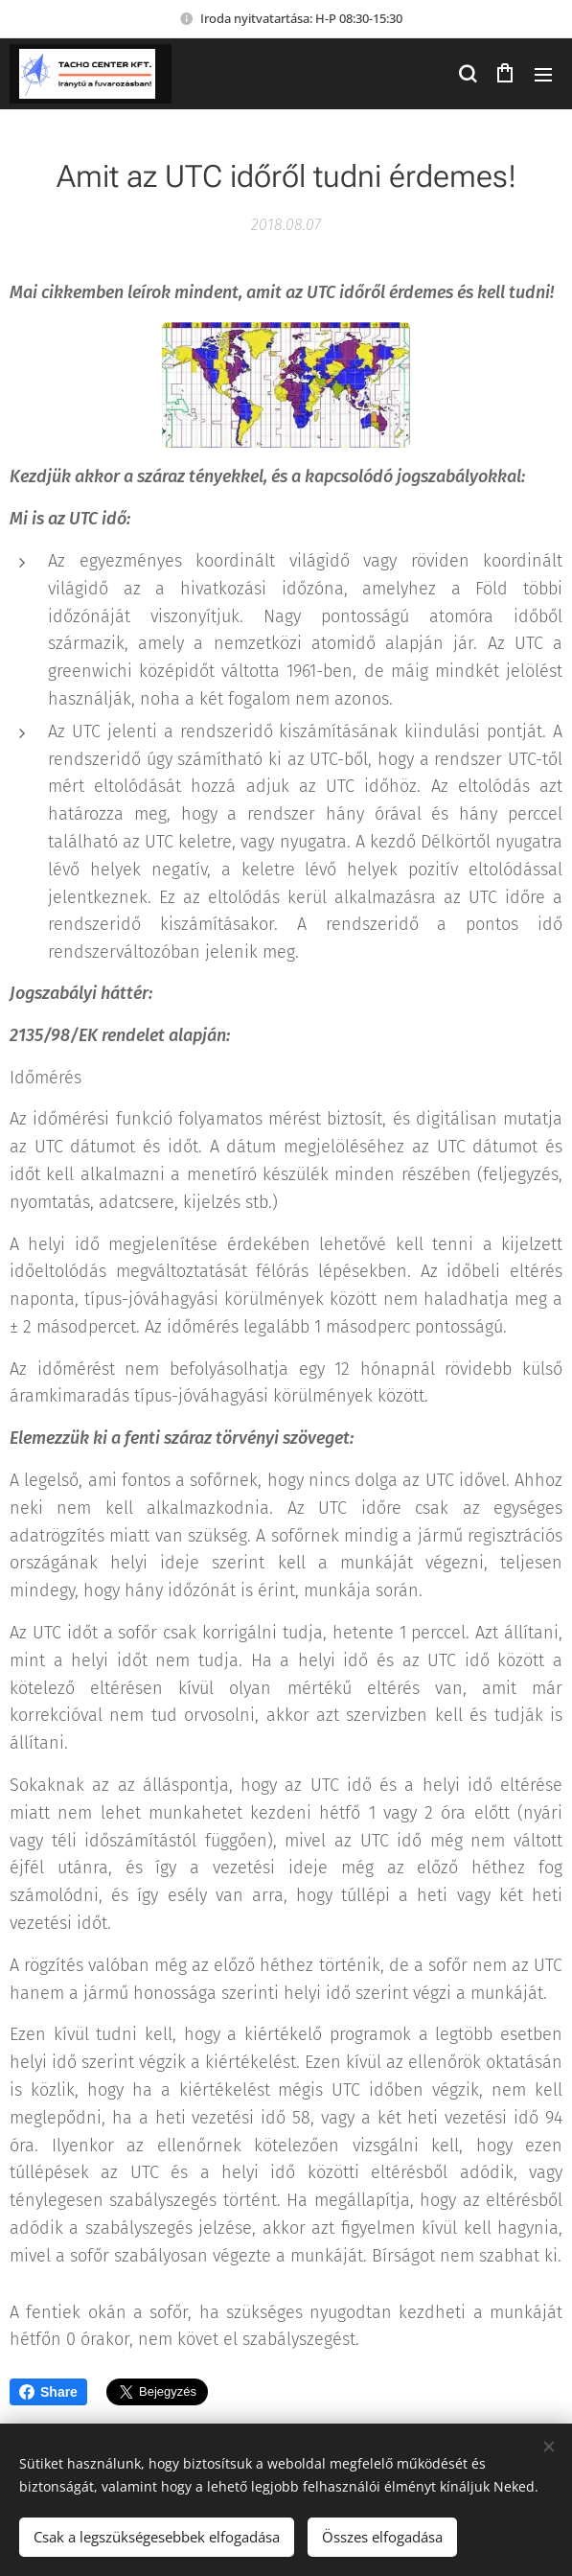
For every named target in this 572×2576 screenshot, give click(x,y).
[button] (466, 74)
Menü (543, 75)
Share (48, 2392)
